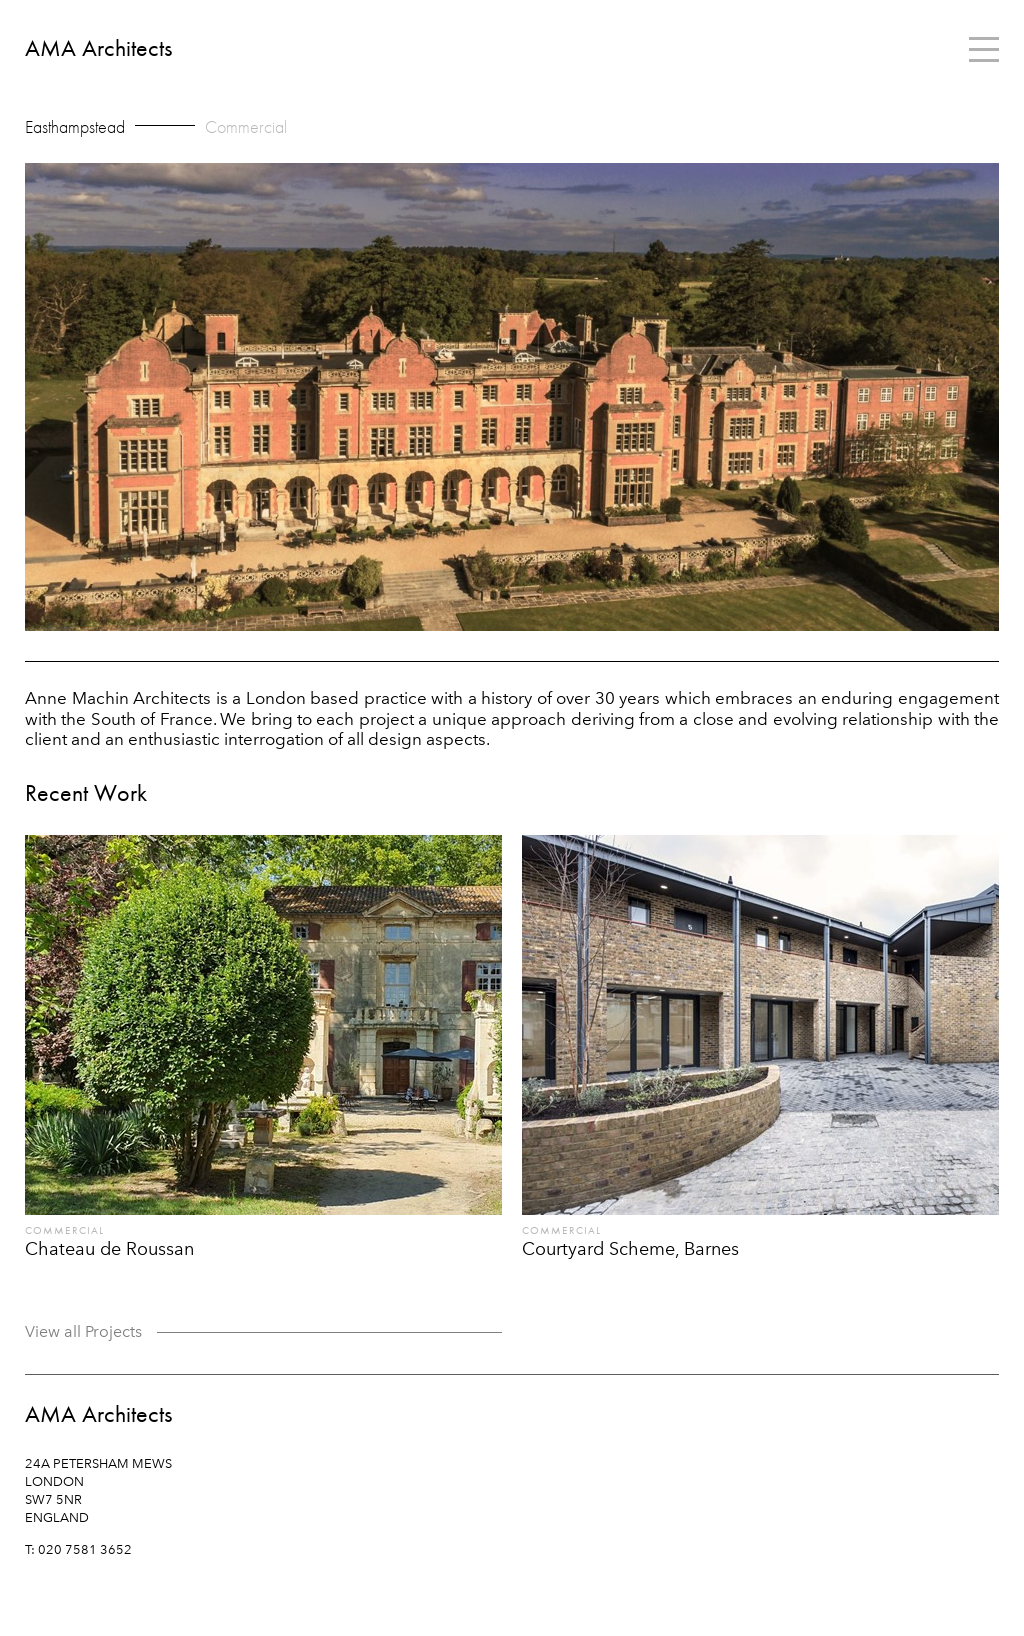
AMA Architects (98, 48)
